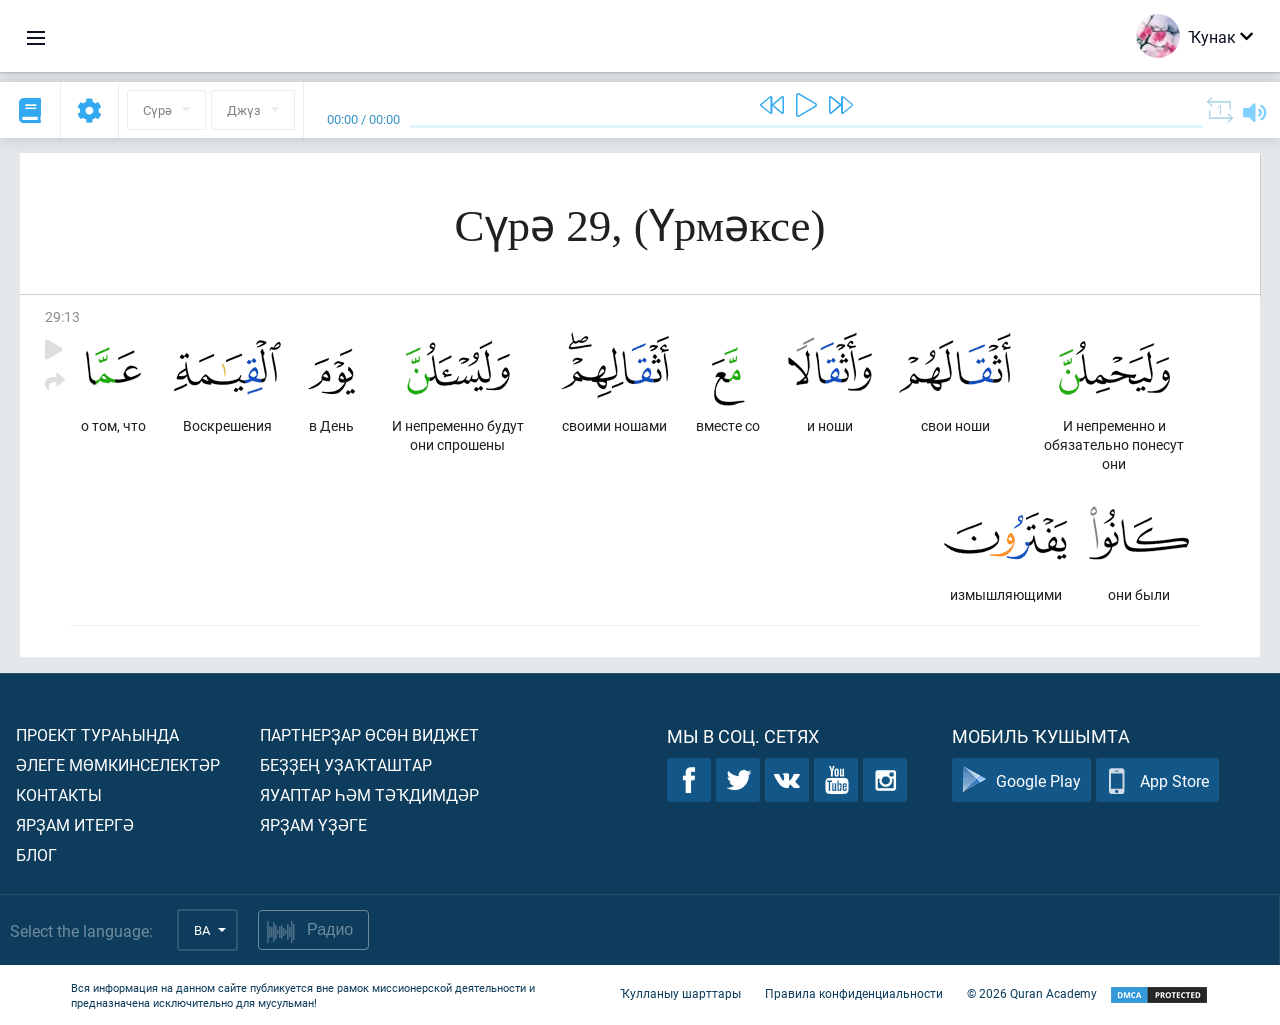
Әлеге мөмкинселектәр (118, 764)
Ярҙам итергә (75, 824)
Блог (36, 854)
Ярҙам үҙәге (313, 824)
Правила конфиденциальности (854, 993)
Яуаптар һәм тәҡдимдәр (369, 794)
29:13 (62, 316)
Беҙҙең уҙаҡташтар (346, 764)
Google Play (1021, 780)
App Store (1157, 780)
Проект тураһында (97, 734)
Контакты (59, 794)
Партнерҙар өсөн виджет (369, 734)
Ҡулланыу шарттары (680, 993)
